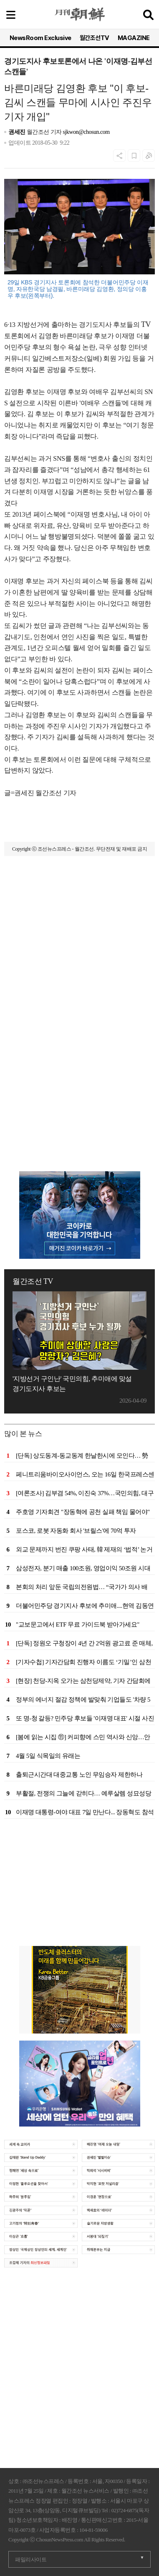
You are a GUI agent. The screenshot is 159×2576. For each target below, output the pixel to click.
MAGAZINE (134, 38)
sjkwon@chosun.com (86, 132)
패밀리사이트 (30, 2559)
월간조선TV (94, 38)
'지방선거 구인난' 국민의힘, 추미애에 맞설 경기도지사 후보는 (72, 1383)
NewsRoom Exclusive (40, 38)
